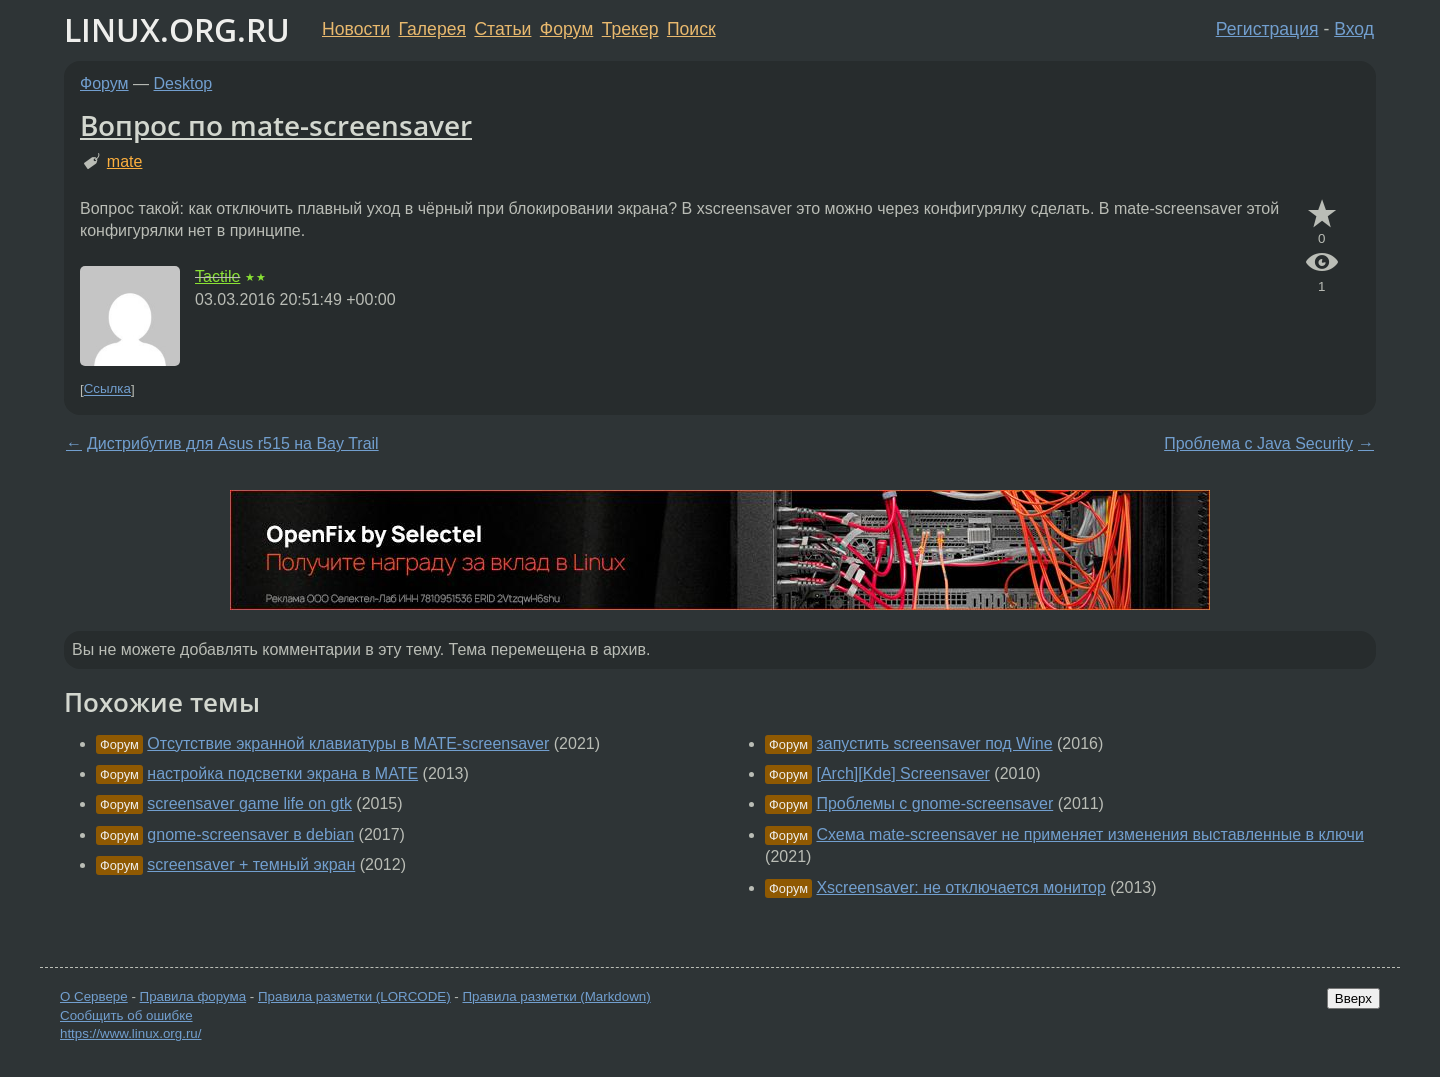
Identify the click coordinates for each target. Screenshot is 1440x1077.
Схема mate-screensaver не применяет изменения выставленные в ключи (1089, 834)
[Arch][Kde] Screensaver (902, 773)
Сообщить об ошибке (126, 1015)
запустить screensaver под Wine (934, 743)
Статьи (502, 29)
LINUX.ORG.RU (177, 29)
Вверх (1353, 998)
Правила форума (193, 996)
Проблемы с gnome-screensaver (934, 803)
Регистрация (1267, 29)
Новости (356, 29)
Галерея (432, 29)
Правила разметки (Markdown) (556, 996)
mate (125, 161)
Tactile (217, 276)
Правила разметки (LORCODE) (354, 996)
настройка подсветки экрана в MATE (282, 773)
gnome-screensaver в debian (250, 834)
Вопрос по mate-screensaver (276, 125)
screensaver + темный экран (251, 864)
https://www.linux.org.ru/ (130, 1033)
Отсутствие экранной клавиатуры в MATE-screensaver (348, 743)
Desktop (183, 83)
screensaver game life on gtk (249, 803)
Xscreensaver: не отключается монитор (960, 887)
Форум (566, 29)
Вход (1354, 29)
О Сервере (94, 996)
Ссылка (107, 389)
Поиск (691, 29)
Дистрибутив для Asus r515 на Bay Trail (233, 443)
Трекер (630, 29)
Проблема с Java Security (1258, 443)
